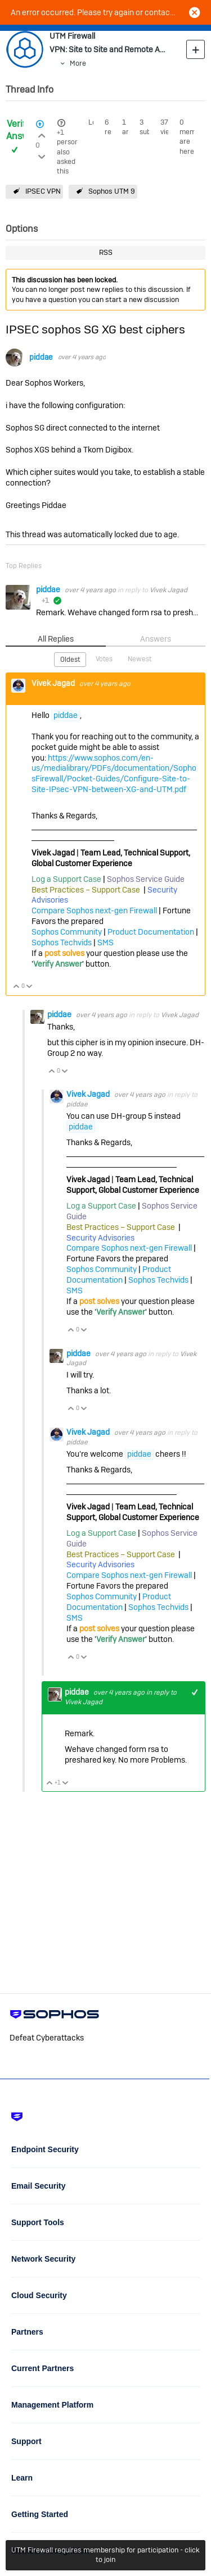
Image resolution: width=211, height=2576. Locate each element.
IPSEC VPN (43, 191)
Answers (155, 639)
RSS (106, 252)
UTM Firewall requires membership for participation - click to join (105, 2554)
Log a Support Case (66, 879)
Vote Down (29, 987)
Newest (139, 659)
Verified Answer (22, 130)
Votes (104, 659)
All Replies (56, 639)
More (78, 63)
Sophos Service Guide (146, 879)
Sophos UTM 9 (111, 191)
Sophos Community (67, 932)
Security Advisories (100, 1238)
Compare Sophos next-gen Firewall (94, 910)
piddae (40, 357)
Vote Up (16, 987)
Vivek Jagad (168, 589)
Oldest (70, 659)
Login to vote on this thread (41, 134)
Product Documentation (150, 932)
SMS (105, 942)
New (195, 49)
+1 (60, 132)
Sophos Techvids (62, 942)
